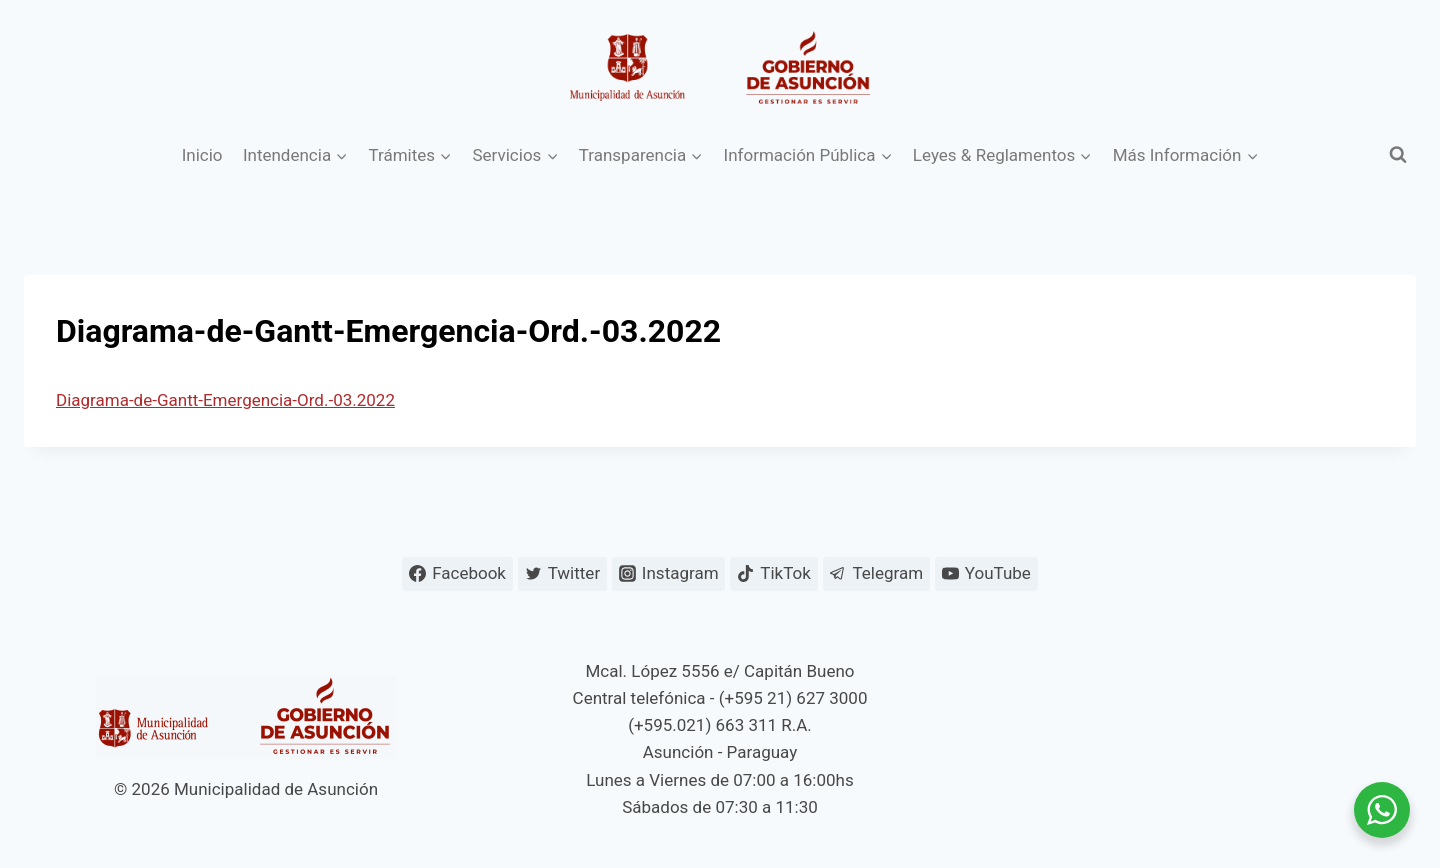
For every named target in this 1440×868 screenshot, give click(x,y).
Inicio (202, 155)
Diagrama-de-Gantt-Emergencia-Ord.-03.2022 (225, 400)
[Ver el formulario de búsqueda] (1398, 155)
